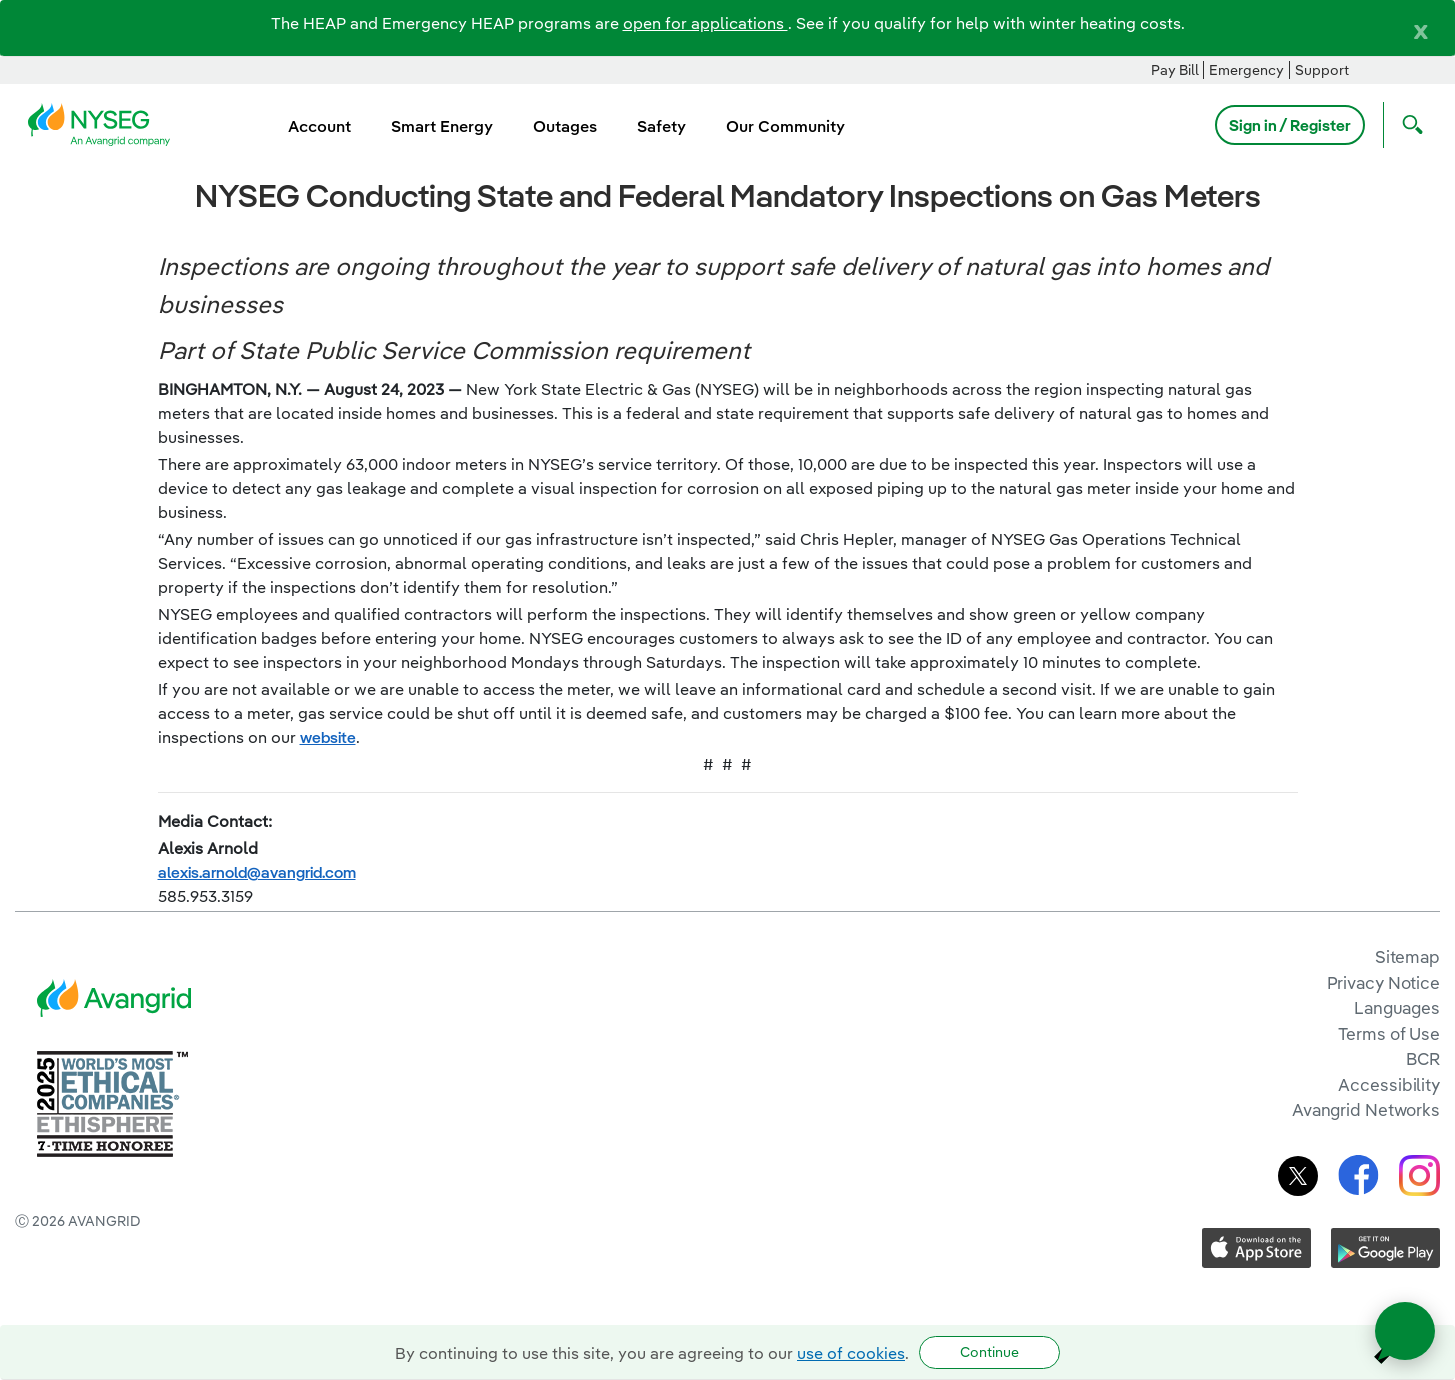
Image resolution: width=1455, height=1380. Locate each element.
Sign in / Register (1290, 125)
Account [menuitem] (319, 126)
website (328, 737)
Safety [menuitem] (661, 126)
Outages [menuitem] (565, 126)
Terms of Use (1389, 1033)
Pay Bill (1175, 70)
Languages (1397, 1007)
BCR (1423, 1058)
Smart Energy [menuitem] (442, 126)
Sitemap (1407, 956)
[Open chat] (1405, 1331)
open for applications (705, 23)
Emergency (1246, 70)
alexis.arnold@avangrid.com (257, 872)
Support (1322, 70)
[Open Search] (1408, 125)
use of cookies (851, 1353)
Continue (989, 1352)
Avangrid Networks (1366, 1109)
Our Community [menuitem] (785, 126)
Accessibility (1389, 1084)
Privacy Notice (1383, 982)
